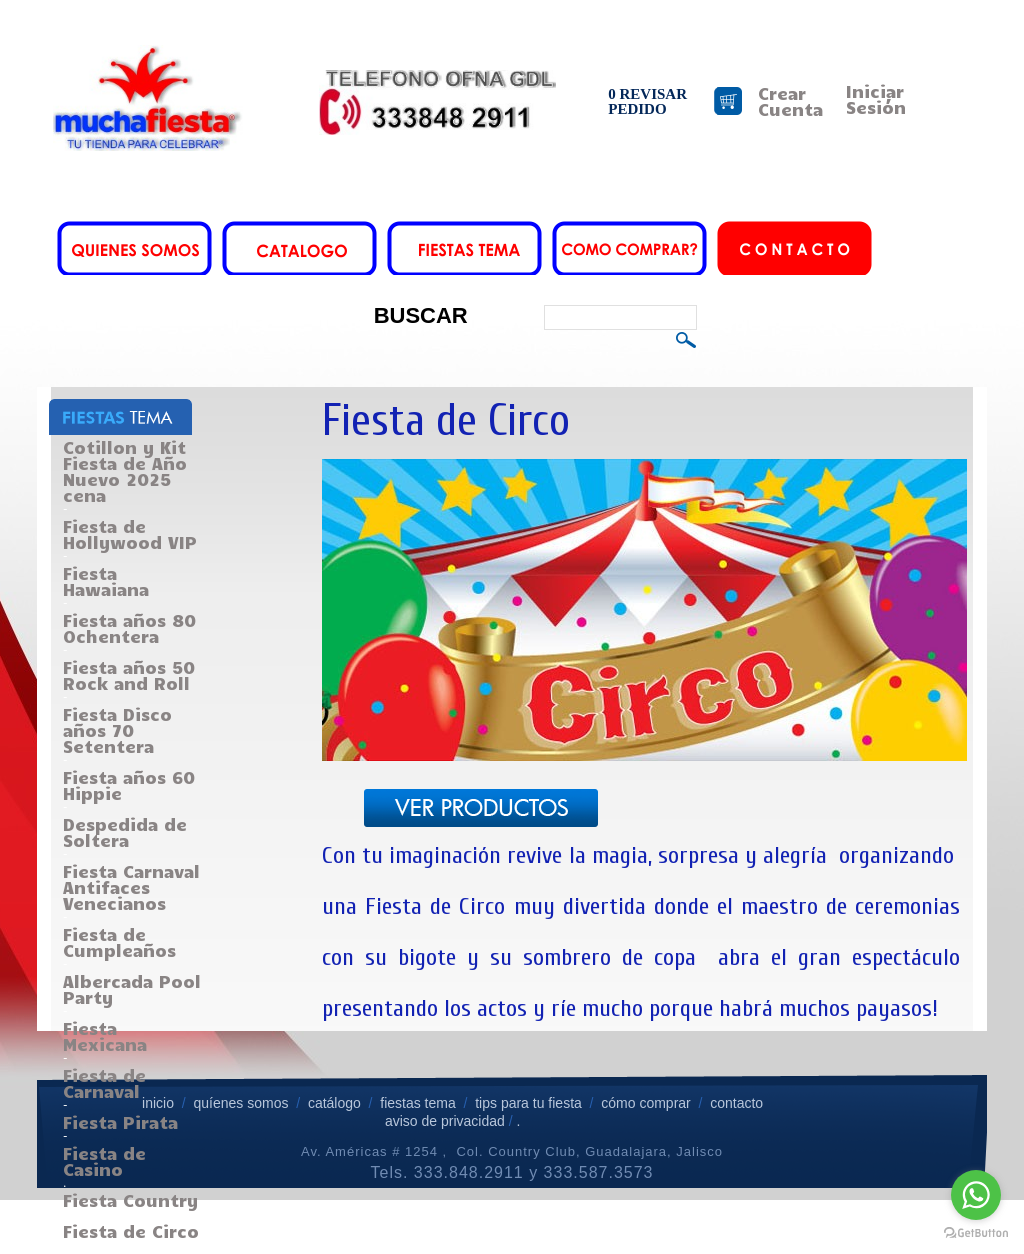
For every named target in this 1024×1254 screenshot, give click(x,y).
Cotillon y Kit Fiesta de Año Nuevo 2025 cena (125, 471)
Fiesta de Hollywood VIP (130, 534)
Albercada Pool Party (132, 989)
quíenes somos (240, 1103)
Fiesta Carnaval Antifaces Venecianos (131, 887)
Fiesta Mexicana (105, 1036)
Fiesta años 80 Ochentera (129, 628)
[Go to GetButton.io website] (976, 1233)
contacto (736, 1103)
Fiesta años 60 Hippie (129, 785)
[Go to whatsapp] (976, 1195)
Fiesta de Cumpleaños (119, 942)
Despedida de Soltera (125, 832)
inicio (158, 1103)
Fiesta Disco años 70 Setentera (117, 730)
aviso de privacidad (445, 1121)
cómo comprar (647, 1103)
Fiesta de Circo (131, 1231)
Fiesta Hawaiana (106, 581)
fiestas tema (415, 1103)
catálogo (334, 1103)
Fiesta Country (130, 1200)
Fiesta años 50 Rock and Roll (129, 675)
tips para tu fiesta (528, 1103)
